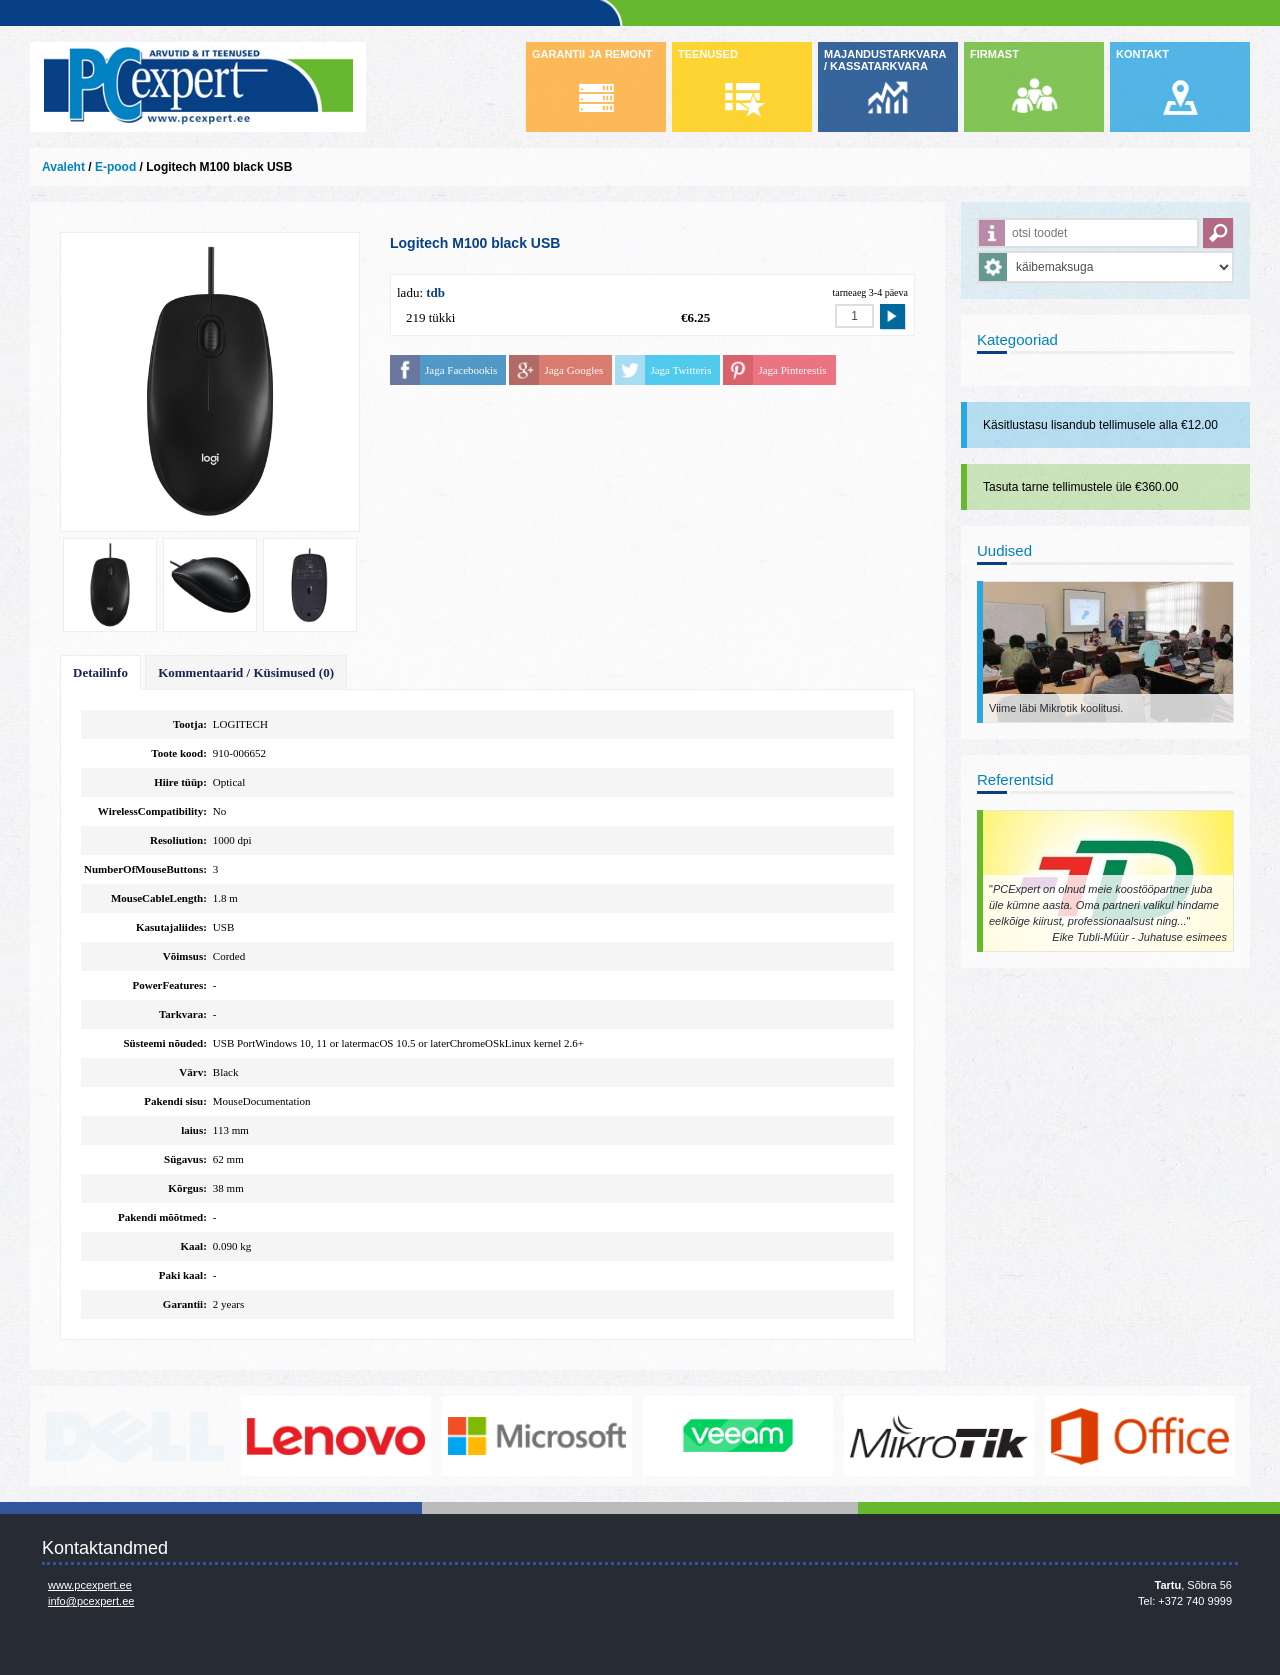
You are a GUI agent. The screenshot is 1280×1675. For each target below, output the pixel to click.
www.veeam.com (738, 1436)
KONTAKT (1142, 54)
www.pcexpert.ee (90, 1585)
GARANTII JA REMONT (592, 54)
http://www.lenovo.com (336, 1436)
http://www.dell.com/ (135, 1436)
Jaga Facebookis (461, 370)
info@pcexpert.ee (91, 1601)
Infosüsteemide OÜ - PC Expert (198, 87)
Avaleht (63, 167)
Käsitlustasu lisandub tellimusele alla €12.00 (1100, 425)
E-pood (115, 167)
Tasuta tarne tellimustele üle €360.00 (1080, 487)
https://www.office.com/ (1140, 1436)
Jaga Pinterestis (792, 370)
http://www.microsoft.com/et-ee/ (537, 1436)
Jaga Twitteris (680, 370)
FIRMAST (994, 54)
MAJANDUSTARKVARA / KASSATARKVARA (885, 60)
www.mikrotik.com (939, 1436)
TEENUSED (708, 54)
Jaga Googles (573, 370)
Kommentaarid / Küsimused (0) (246, 672)
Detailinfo (100, 672)
